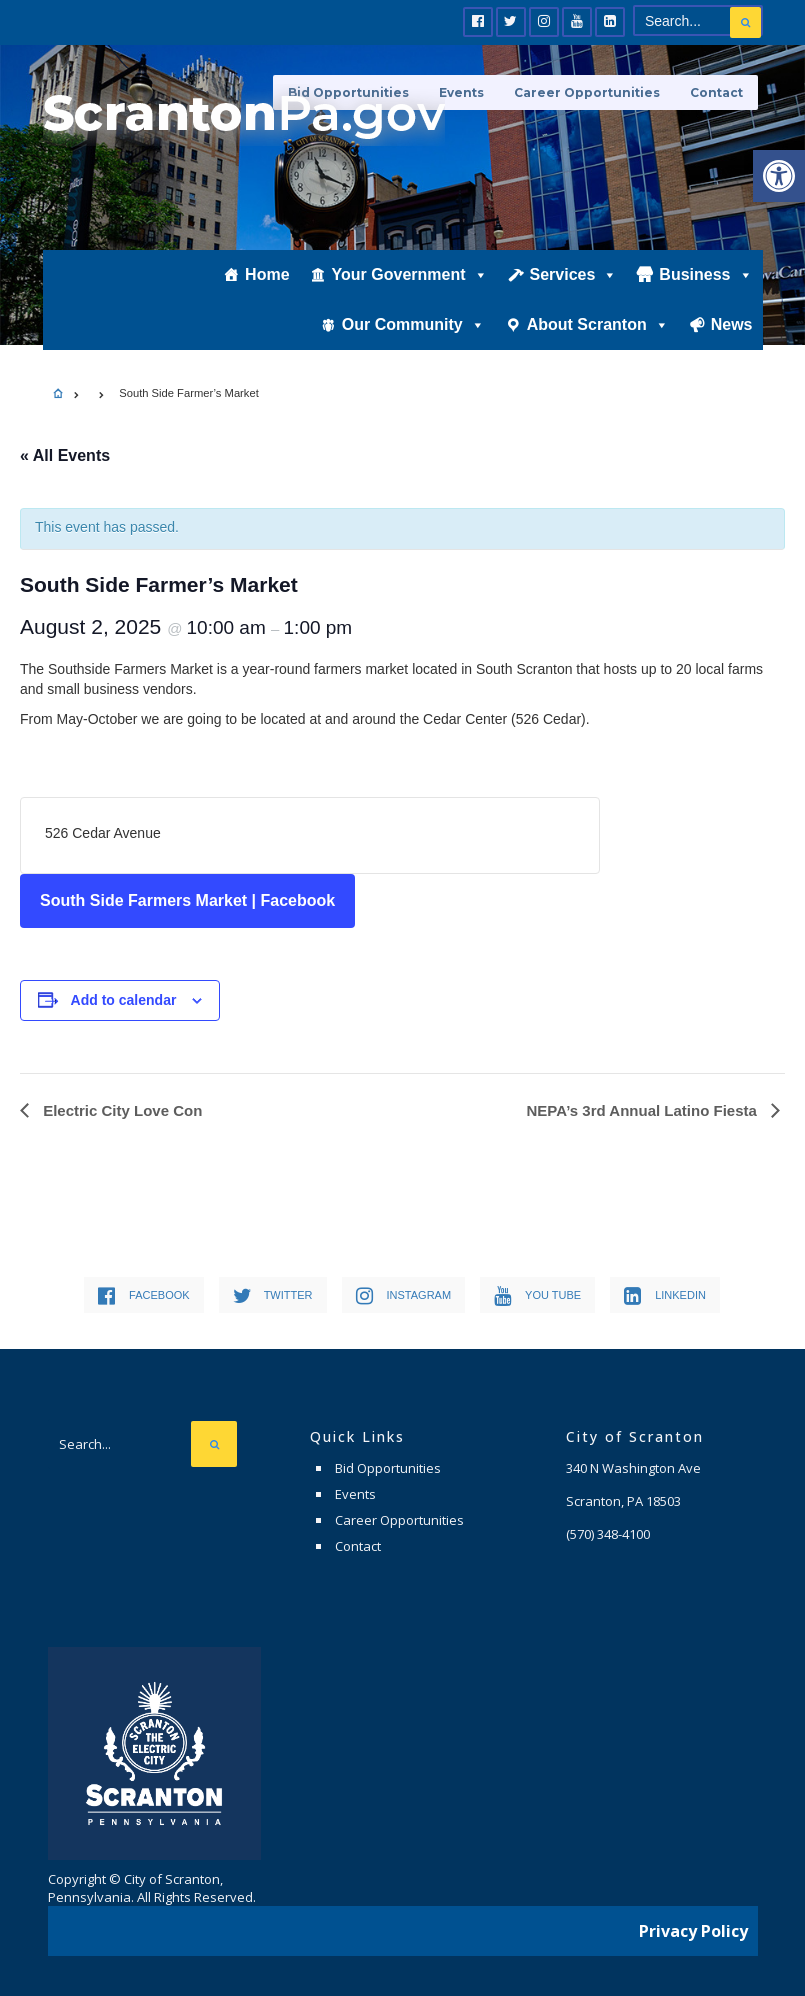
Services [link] (574, 277)
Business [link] (705, 277)
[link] (779, 176)
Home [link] (267, 276)
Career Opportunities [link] (587, 92)
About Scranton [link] (598, 327)
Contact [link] (716, 92)
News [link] (732, 326)
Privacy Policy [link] (693, 1931)
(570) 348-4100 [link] (608, 1534)
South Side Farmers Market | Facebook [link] (187, 900)
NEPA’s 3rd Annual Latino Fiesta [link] (644, 1110)
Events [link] (355, 1494)
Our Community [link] (413, 327)
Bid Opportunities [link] (388, 1468)
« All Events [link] (65, 455)
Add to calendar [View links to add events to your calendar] (124, 1000)
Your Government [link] (410, 277)
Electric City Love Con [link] (120, 1110)
